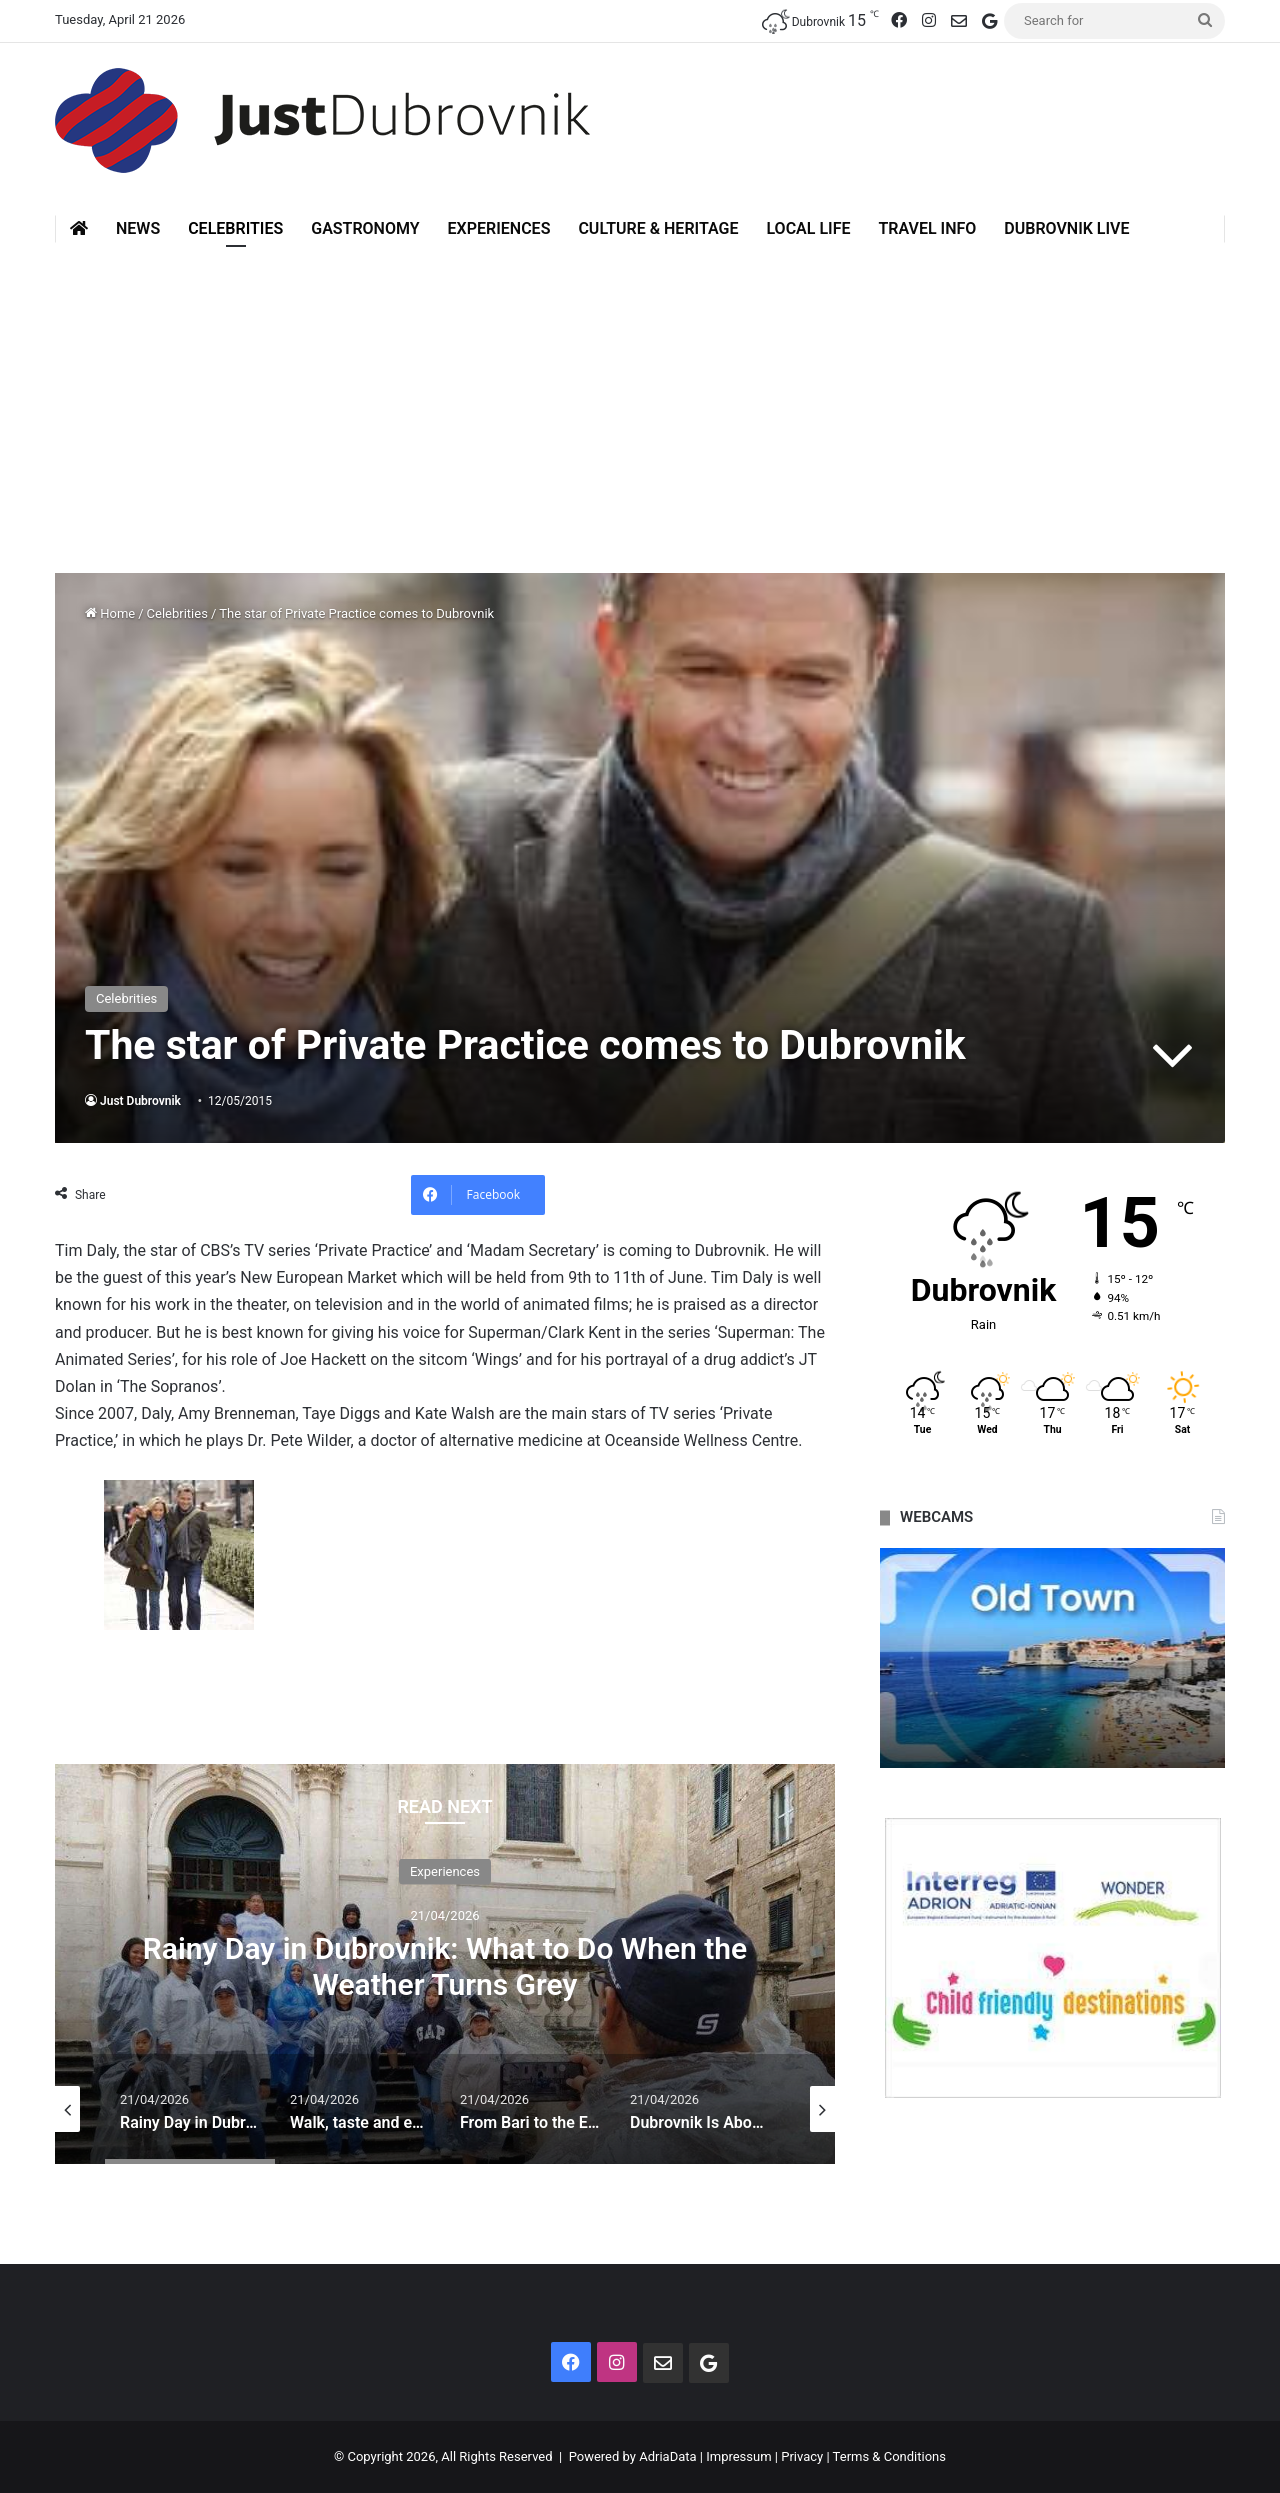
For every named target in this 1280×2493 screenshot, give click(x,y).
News (138, 228)
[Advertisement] (640, 393)
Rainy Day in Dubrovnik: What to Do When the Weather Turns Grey (445, 1966)
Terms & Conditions (889, 2456)
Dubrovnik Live (1066, 228)
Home (110, 613)
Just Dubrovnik (140, 1101)
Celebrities (235, 228)
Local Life (808, 228)
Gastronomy (365, 228)
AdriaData (667, 2456)
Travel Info (927, 228)
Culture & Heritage (658, 228)
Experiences (499, 228)
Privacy (802, 2456)
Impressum (738, 2456)
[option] (445, 1964)
